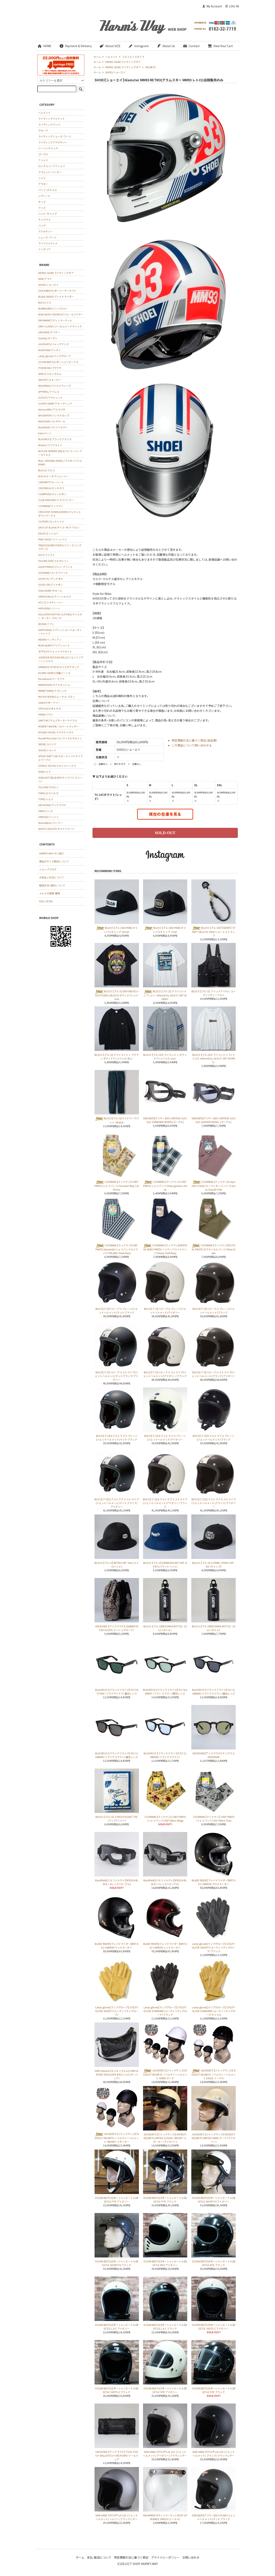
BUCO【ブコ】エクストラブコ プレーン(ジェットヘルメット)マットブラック (117, 1437)
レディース (44, 195)
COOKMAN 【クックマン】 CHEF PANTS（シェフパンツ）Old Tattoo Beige (165, 1818)
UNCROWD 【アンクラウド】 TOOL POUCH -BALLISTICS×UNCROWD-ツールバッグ (116, 2455)
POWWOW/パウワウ (49, 368)
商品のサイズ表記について (54, 861)
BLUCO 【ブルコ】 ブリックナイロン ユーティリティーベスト (214, 993)
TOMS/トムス (45, 799)
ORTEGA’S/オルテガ (49, 708)
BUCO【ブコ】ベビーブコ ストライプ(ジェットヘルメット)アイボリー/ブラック (165, 1374)
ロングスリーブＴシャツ (51, 166)
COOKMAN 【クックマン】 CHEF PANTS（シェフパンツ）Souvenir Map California (117, 1185)
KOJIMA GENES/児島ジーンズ (54, 673)
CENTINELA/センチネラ (51, 488)
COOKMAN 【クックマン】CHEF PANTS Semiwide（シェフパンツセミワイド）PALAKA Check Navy (117, 1249)
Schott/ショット (47, 750)
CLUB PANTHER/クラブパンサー (56, 500)
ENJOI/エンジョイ (48, 533)
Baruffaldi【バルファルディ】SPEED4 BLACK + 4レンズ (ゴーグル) (116, 1882)
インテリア (44, 249)
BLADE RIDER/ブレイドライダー (56, 296)
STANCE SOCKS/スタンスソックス (57, 765)
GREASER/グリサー (49, 332)
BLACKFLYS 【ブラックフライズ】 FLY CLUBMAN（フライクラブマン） (165, 1755)
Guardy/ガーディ (47, 338)
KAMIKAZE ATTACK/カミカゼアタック (58, 667)
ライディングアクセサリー (52, 142)
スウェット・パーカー (50, 172)
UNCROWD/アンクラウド (52, 805)
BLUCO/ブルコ (46, 470)
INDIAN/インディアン (49, 639)
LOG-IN (232, 6)
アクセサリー (45, 231)
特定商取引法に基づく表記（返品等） (195, 740)
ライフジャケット (48, 243)
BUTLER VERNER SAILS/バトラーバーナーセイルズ (60, 452)
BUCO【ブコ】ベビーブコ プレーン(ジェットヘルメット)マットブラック (117, 1310)
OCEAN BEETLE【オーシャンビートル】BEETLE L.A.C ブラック (165, 2326)
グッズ (42, 207)
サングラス (44, 219)
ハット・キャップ (47, 213)
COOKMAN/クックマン (50, 506)
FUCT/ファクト (46, 555)
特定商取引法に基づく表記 (131, 2557)
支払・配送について (99, 2557)
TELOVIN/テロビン (48, 787)
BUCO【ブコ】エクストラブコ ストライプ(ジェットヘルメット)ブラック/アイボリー (214, 1502)
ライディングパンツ (49, 124)
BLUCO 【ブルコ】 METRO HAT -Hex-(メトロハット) (117, 1564)
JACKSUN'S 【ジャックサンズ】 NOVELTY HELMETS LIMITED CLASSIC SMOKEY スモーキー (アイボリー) (165, 2137)
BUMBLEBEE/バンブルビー (53, 308)
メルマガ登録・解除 (49, 893)
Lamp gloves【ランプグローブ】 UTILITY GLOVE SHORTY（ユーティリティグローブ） (116, 2010)
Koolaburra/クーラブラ (51, 679)
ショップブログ (47, 869)
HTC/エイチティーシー (50, 602)
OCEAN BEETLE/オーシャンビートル (58, 362)
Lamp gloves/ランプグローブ (54, 356)
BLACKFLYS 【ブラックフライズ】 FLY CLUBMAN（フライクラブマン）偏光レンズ (213, 1691)
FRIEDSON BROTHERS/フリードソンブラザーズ (59, 547)
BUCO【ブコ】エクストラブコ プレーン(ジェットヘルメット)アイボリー (165, 1437)
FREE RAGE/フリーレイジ (52, 539)
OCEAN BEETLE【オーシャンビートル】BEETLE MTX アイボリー (165, 2263)
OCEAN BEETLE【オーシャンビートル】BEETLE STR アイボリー (165, 2390)
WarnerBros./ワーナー (50, 823)
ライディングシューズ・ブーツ (54, 136)
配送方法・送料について (52, 885)
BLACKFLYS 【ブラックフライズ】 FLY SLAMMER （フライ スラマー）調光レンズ (165, 1691)
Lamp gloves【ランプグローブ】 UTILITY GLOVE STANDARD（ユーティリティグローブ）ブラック (165, 2010)
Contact (191, 46)
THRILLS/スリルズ (48, 793)
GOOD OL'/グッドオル (50, 578)
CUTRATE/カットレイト (51, 521)
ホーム (97, 56)
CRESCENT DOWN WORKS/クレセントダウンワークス (59, 513)
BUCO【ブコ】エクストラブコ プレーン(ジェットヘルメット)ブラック (213, 1437)
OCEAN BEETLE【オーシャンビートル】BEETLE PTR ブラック (165, 2199)
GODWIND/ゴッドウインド (53, 572)
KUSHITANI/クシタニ (49, 350)
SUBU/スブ (44, 771)
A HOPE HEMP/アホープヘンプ (55, 403)
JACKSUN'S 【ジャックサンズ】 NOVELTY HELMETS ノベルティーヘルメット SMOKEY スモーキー (117, 2137)
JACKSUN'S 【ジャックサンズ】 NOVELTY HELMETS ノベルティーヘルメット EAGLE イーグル (214, 2074)
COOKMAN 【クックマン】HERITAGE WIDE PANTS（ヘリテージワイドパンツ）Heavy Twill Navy (165, 1249)
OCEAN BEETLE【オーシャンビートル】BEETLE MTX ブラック (213, 2263)
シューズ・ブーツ (47, 237)
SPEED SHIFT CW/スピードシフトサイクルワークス (60, 757)
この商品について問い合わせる (192, 745)
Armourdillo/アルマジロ (51, 409)
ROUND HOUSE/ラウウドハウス (55, 732)
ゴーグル (43, 154)
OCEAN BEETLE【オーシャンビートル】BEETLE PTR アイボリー (116, 2199)
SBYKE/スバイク (47, 744)
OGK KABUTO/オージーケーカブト (57, 290)
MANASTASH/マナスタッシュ (54, 684)
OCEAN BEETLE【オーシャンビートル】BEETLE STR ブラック (213, 2390)
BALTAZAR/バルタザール (51, 421)
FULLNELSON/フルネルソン (53, 561)
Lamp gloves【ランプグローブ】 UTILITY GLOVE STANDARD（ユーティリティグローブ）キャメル (213, 2010)
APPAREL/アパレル (48, 391)
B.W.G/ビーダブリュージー (53, 476)
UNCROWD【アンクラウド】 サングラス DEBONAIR (213, 1755)
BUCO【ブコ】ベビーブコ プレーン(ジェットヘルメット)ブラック (214, 1310)
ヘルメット (111, 56)
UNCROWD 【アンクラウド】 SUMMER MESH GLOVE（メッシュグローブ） (116, 1628)
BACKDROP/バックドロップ (53, 415)
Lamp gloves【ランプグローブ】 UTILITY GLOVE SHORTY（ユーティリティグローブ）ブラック (213, 1947)
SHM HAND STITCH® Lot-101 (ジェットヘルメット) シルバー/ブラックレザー (116, 2517)
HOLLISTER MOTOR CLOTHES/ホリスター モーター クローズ (60, 616)
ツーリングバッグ (48, 148)
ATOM (49, 901)
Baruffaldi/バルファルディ (53, 427)
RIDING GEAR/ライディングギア (123, 62)
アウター (43, 184)
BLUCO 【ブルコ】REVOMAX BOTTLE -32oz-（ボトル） (165, 1628)
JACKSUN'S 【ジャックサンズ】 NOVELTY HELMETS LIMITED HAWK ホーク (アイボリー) (213, 2137)
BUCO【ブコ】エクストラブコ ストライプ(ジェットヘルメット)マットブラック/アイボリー (117, 1502)
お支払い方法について (51, 877)
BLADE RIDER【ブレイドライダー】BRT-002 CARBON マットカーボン (117, 1945)
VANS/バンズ (45, 811)
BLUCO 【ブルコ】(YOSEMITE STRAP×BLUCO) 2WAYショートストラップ (213, 931)
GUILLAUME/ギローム (50, 590)
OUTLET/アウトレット (50, 397)
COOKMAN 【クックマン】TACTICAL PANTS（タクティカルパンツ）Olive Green (214, 1249)
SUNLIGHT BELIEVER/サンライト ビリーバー (60, 779)
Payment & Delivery (75, 46)
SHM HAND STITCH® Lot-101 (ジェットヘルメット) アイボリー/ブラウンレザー (165, 2453)
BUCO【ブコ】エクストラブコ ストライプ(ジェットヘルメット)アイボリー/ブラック (165, 1502)
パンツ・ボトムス (47, 190)
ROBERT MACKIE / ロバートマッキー (58, 726)
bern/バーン (45, 433)
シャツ (42, 178)
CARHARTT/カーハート (51, 482)
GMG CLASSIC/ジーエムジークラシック (60, 326)
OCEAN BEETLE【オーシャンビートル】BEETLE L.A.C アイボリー (116, 2326)
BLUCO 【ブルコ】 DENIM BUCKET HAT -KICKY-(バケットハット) (165, 1564)
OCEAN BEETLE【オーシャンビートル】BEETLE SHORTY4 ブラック (116, 2263)
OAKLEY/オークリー (49, 702)
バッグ (42, 225)
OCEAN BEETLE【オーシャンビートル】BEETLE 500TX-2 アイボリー (213, 2326)
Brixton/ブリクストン (50, 445)
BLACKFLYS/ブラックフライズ (54, 439)
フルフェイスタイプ (133, 56)
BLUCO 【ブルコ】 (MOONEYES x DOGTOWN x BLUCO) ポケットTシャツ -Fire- (117, 995)
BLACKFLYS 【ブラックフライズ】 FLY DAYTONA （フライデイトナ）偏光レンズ (116, 1691)
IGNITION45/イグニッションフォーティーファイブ (60, 631)
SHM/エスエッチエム (49, 373)
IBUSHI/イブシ (46, 624)
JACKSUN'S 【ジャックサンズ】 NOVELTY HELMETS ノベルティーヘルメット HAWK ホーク (165, 2074)
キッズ (42, 201)
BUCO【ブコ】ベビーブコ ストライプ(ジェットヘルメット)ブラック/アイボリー (213, 1374)
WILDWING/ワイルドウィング (54, 385)
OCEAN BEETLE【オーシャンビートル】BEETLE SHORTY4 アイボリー (213, 2199)
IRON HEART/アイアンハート (54, 645)
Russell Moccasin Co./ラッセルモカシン (60, 738)
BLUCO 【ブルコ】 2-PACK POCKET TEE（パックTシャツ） (117, 1818)
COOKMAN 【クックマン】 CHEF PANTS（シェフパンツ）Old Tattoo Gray (213, 1818)
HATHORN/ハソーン (49, 608)
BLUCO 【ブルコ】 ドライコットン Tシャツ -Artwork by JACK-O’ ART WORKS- (165, 995)
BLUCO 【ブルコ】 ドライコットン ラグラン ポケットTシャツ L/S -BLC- (117, 1056)
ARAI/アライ (45, 278)
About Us (166, 46)
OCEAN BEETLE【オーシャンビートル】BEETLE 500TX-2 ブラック (116, 2390)
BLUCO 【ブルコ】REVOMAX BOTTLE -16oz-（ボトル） (213, 1628)
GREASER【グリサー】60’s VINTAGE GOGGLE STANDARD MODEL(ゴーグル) (165, 1120)
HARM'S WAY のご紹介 (51, 853)
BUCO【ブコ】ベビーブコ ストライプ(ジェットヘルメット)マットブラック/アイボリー (116, 1375)
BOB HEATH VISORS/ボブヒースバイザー (60, 314)
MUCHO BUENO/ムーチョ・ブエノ (56, 696)
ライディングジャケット (51, 118)
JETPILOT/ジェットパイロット (55, 651)
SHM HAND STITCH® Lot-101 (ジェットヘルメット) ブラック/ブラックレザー (213, 2453)
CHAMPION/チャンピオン (52, 494)
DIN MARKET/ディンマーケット (55, 320)
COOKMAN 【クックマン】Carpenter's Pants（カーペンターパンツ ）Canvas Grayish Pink (214, 1185)
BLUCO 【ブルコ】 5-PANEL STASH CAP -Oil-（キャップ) (213, 1564)
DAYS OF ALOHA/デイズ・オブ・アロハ (58, 527)
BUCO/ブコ (44, 302)
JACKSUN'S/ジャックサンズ (53, 344)
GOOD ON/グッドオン (50, 584)
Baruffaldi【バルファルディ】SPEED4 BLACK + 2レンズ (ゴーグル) (165, 1882)
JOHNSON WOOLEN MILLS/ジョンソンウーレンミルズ (60, 659)
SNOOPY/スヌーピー (49, 379)
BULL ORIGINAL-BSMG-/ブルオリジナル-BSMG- (60, 462)
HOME (44, 46)
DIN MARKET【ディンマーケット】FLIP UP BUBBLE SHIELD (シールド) (165, 2517)
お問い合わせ (190, 2557)
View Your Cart (220, 46)
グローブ (43, 130)
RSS (41, 901)
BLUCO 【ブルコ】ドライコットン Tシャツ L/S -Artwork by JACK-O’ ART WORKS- (213, 1058)
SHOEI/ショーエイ (115, 72)
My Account (212, 6)
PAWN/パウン (45, 714)
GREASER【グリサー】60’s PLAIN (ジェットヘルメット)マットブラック (213, 2517)
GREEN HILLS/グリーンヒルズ (54, 596)
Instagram (138, 46)
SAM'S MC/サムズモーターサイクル (57, 720)
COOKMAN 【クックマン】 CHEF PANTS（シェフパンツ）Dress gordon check (165, 1185)
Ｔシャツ (43, 160)
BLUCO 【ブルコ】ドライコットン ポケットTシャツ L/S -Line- (165, 1056)
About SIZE (110, 46)
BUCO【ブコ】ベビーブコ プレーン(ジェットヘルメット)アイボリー (165, 1310)
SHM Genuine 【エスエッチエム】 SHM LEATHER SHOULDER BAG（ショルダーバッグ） (117, 2074)
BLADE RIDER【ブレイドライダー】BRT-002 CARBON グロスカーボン (214, 1882)
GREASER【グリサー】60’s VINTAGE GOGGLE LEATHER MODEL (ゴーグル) (214, 1120)
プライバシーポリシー (165, 2557)
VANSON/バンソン (48, 817)
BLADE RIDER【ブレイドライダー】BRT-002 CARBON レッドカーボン (165, 1945)
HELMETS (150, 67)
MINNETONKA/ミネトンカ (52, 690)
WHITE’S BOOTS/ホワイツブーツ (56, 828)
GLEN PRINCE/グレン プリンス (55, 566)
